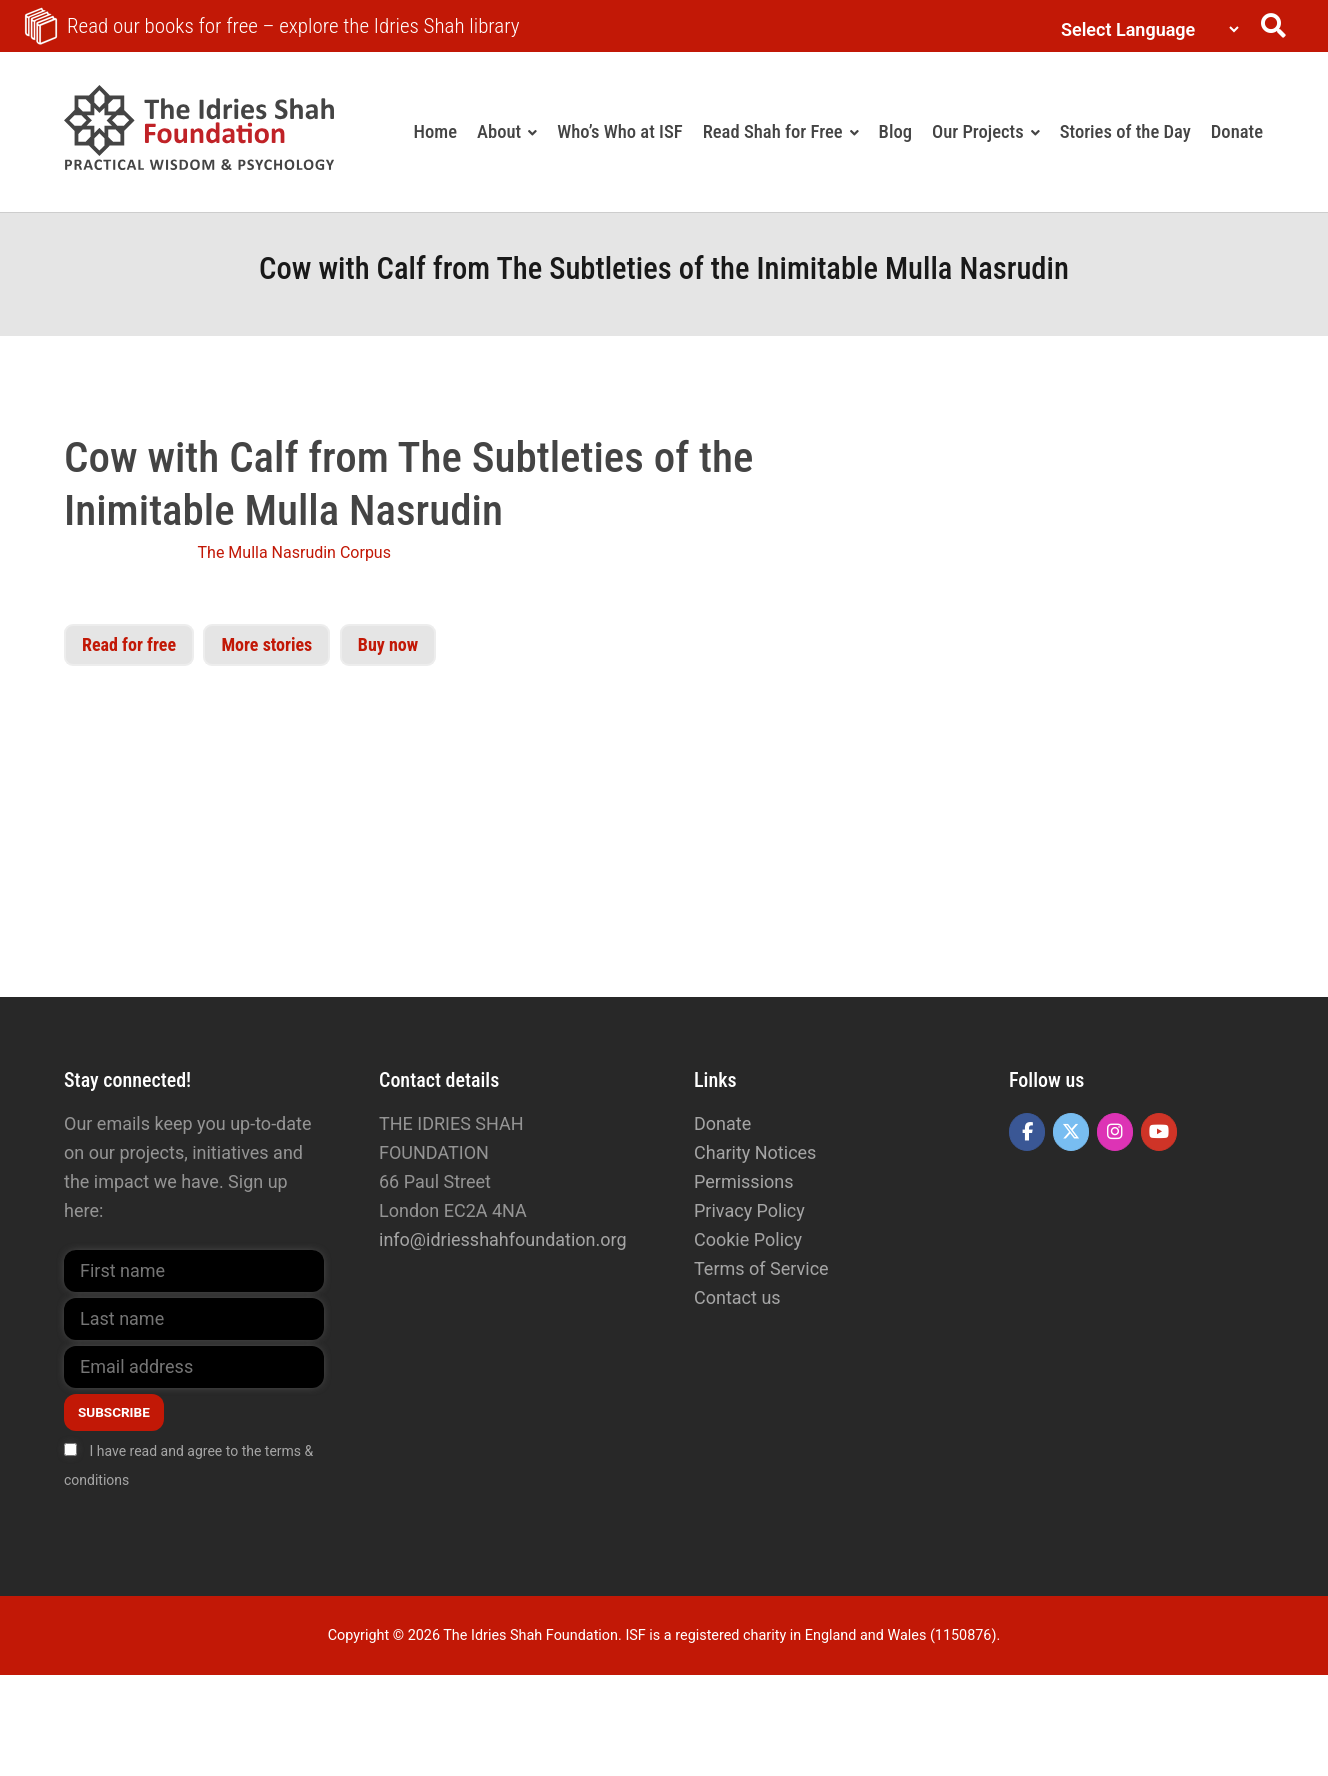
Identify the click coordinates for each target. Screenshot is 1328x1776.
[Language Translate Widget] (1145, 29)
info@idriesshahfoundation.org (503, 1239)
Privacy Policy (749, 1210)
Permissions (744, 1181)
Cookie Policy (748, 1239)
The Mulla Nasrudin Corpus (294, 552)
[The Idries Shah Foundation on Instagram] (1115, 1132)
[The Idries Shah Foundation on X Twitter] (1071, 1132)
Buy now (388, 644)
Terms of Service (761, 1268)
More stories (266, 644)
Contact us (737, 1297)
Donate (722, 1123)
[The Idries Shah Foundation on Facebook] (1027, 1132)
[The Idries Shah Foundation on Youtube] (1159, 1132)
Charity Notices (755, 1152)
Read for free (129, 644)
